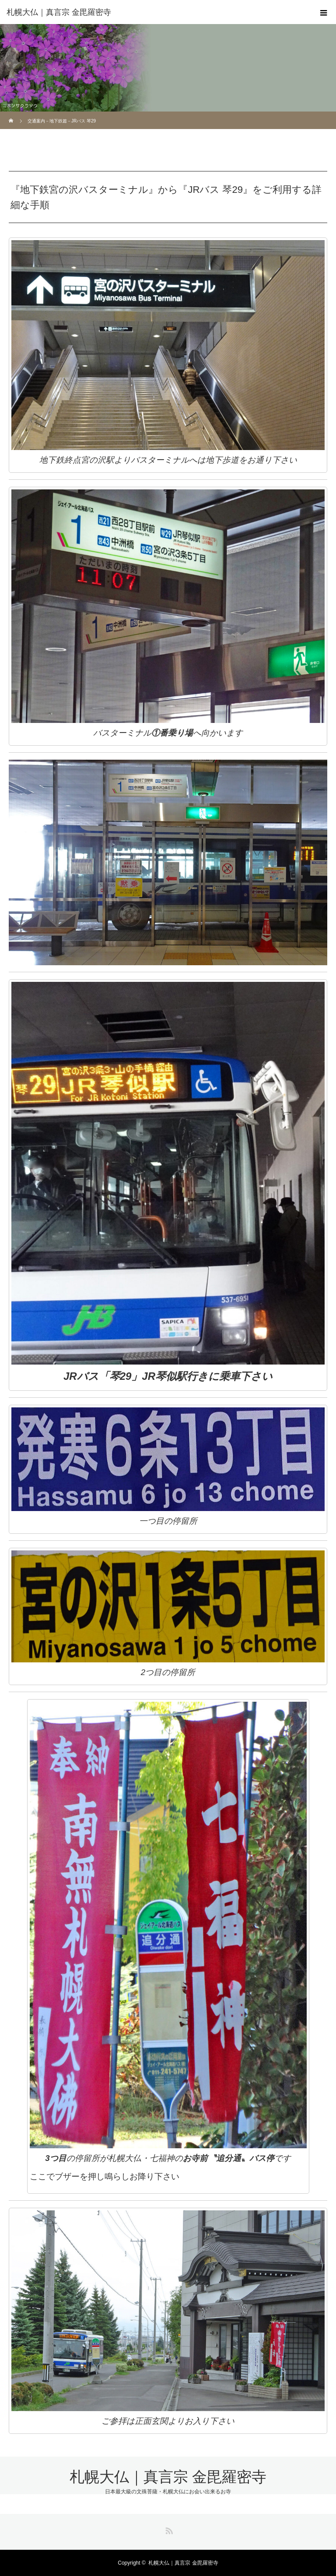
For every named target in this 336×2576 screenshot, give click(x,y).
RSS (168, 2529)
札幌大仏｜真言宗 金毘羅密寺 (59, 12)
